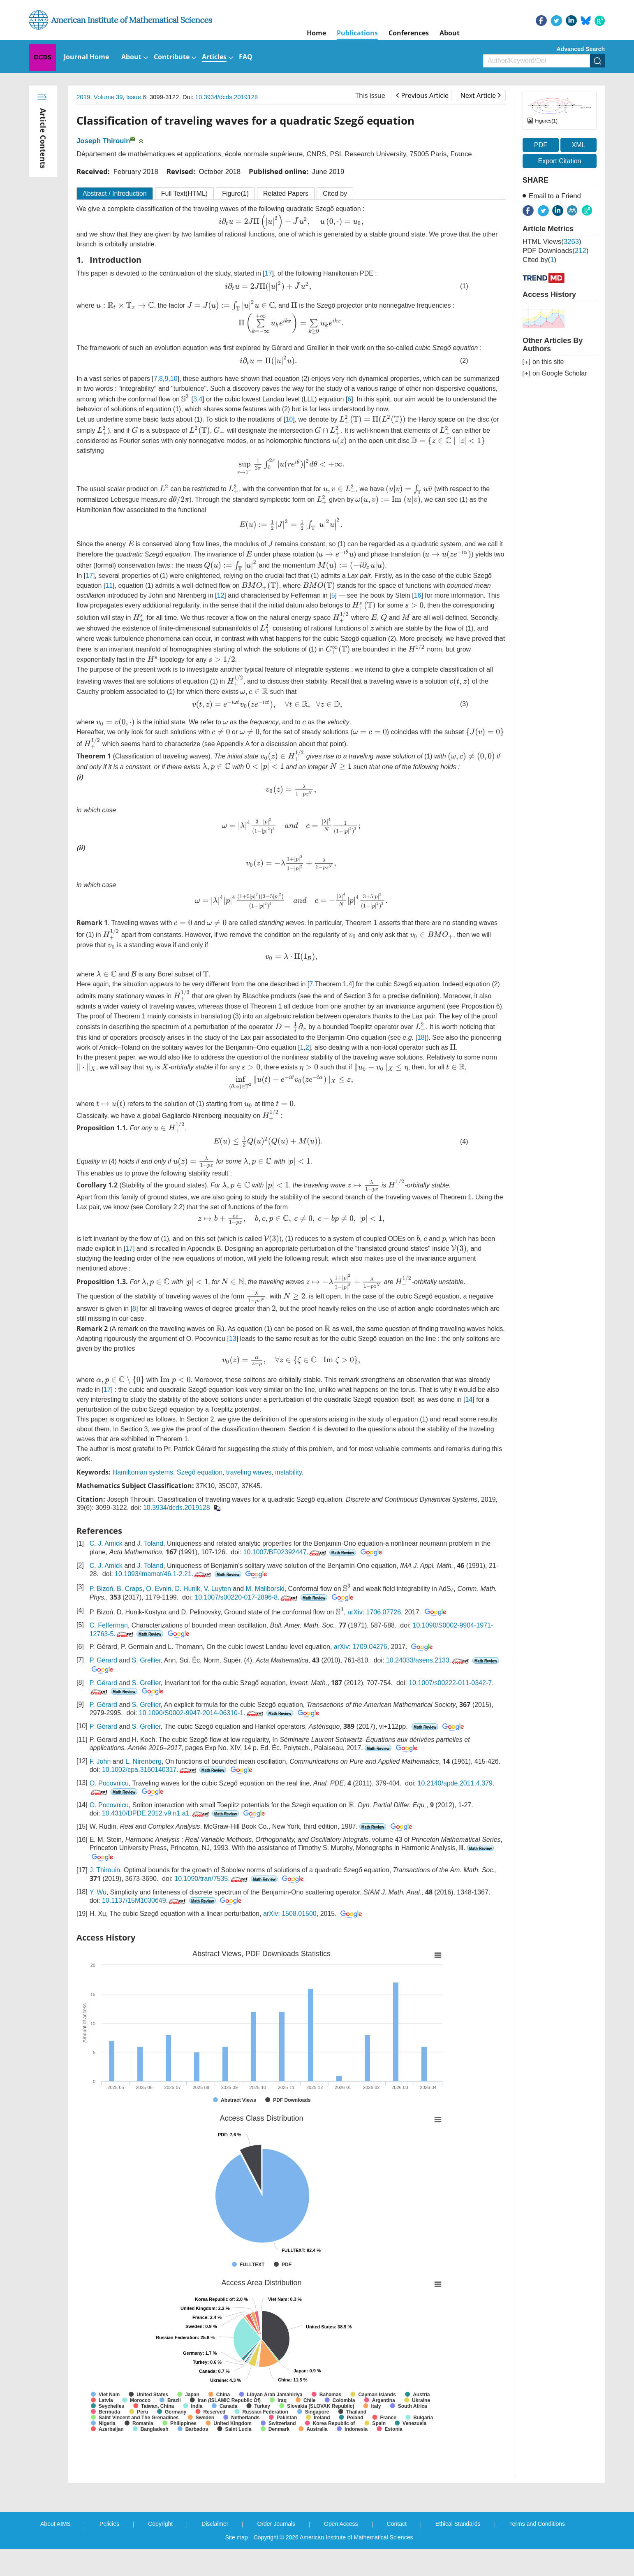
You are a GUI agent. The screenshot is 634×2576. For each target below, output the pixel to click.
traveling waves (248, 1472)
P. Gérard (103, 1660)
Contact (397, 2523)
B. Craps (129, 1588)
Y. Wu (98, 1892)
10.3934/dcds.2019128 (226, 96)
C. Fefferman (109, 1625)
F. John (100, 1761)
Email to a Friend (555, 196)
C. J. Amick (106, 1543)
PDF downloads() (555, 251)
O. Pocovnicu (109, 1783)
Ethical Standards (458, 2523)
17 (268, 273)
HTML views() (552, 242)
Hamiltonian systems (142, 1472)
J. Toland (150, 1543)
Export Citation (559, 161)
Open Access (341, 2523)
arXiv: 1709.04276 (360, 1647)
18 (421, 1037)
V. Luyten (217, 1588)
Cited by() (539, 260)
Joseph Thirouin (103, 141)
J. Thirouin (105, 1869)
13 (232, 1338)
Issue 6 (136, 96)
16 (417, 595)
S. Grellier (146, 1660)
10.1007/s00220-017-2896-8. (246, 1597)
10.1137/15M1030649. (144, 1900)
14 (468, 1399)
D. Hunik (187, 1588)
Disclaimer (214, 2523)
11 (109, 585)
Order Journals (276, 2523)
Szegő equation (199, 1472)
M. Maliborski (264, 1588)
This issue (370, 95)
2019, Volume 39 (99, 96)
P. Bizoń (101, 1588)
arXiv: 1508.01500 (290, 1913)
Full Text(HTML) (184, 193)
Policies (109, 2523)
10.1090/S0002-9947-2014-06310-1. (202, 1712)
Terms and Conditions (537, 2523)
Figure (235, 193)
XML (578, 144)
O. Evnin (158, 1588)
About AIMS (55, 2523)
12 (220, 595)
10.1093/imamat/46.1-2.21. (164, 1573)
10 (174, 378)
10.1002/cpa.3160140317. (150, 1769)
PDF (540, 144)
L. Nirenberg (143, 1761)
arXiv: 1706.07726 (374, 1612)
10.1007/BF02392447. (285, 1552)
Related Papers (285, 193)
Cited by (335, 193)
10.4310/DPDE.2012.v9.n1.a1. (156, 1813)
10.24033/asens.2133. (428, 1660)
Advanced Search (581, 49)
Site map (236, 2537)
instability (288, 1472)
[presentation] (291, 222)
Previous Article (422, 95)
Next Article (480, 95)
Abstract (115, 193)
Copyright (160, 2523)
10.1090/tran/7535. (211, 1878)
